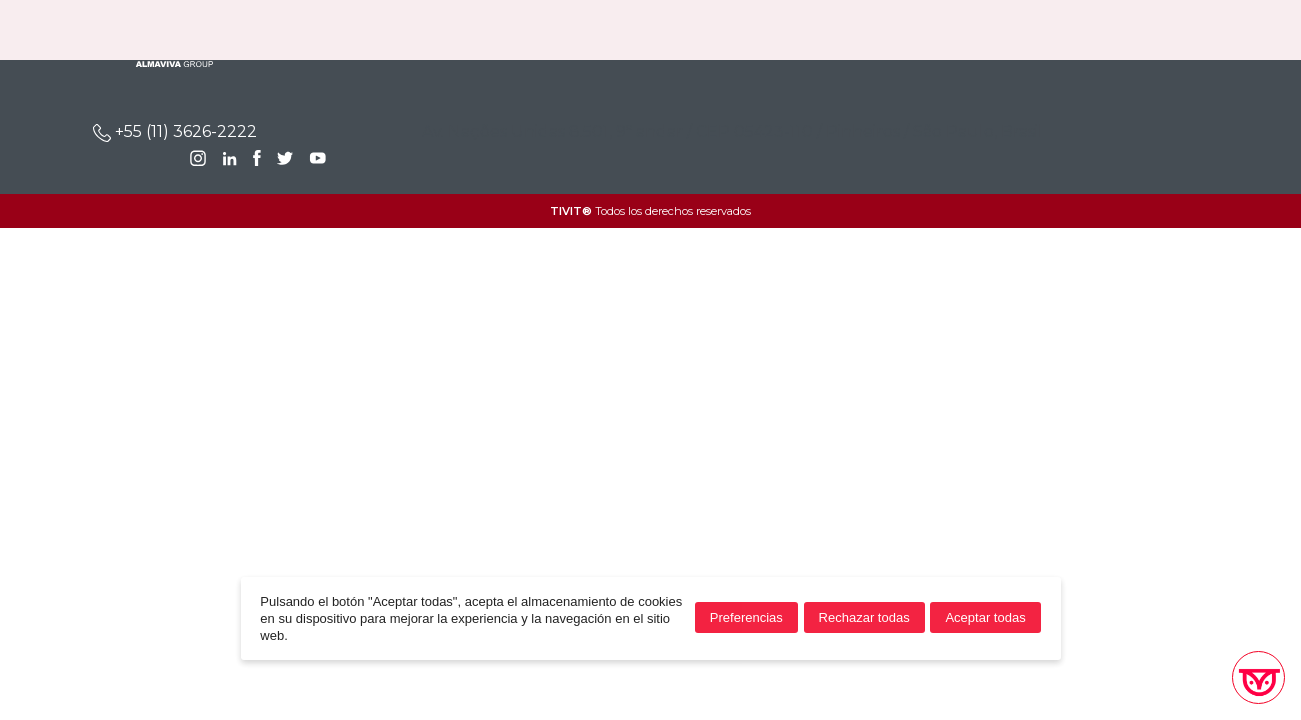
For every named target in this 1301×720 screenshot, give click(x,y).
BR (1168, 30)
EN (1202, 30)
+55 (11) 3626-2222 (175, 131)
